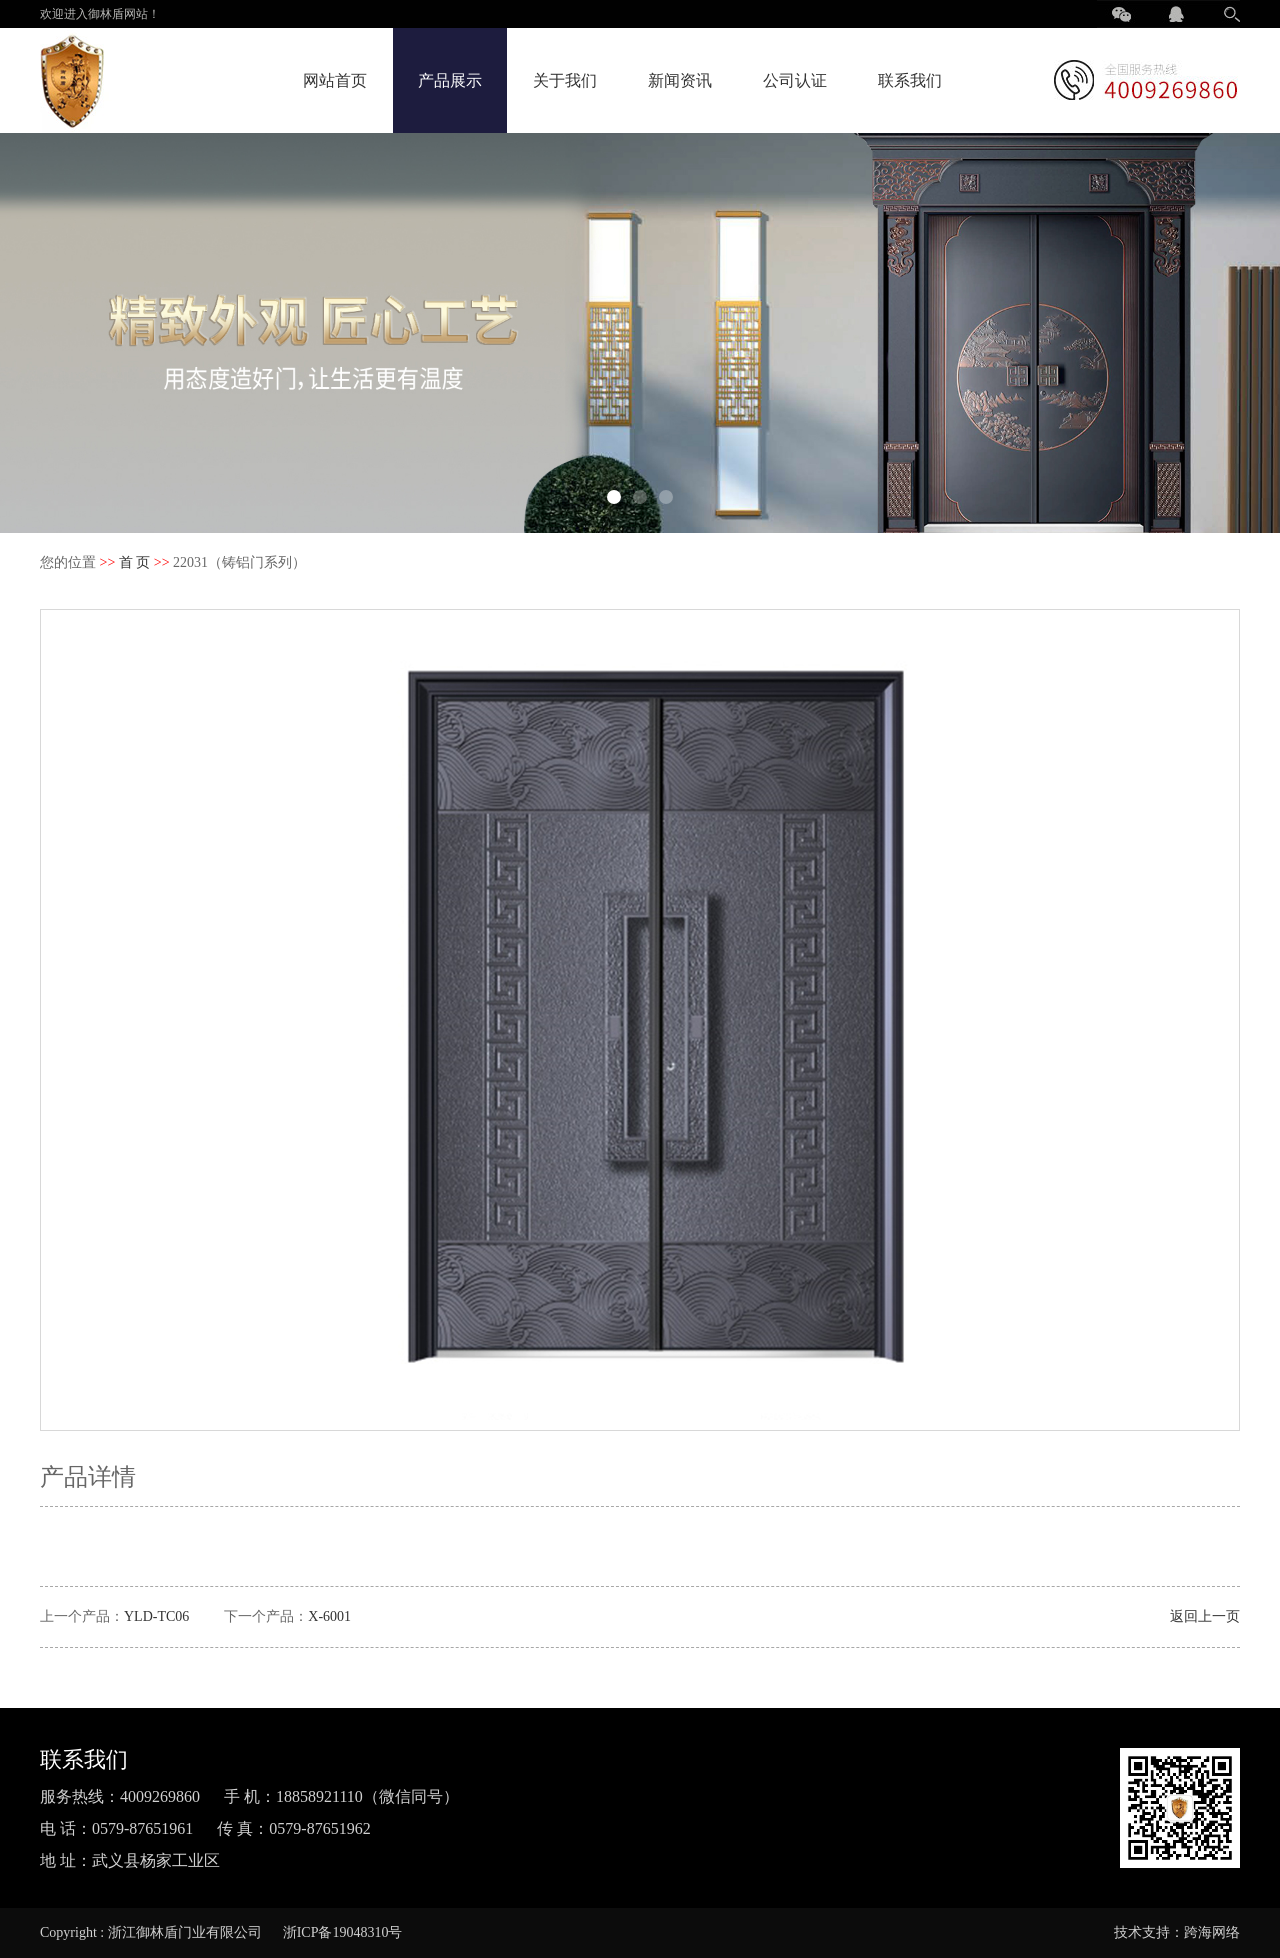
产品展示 (450, 80)
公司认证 (795, 80)
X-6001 (329, 1616)
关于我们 (565, 80)
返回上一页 (1205, 1616)
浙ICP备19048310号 (343, 1932)
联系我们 (910, 80)
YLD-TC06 (156, 1616)
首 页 (135, 562)
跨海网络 (1212, 1932)
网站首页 (335, 80)
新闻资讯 (680, 80)
